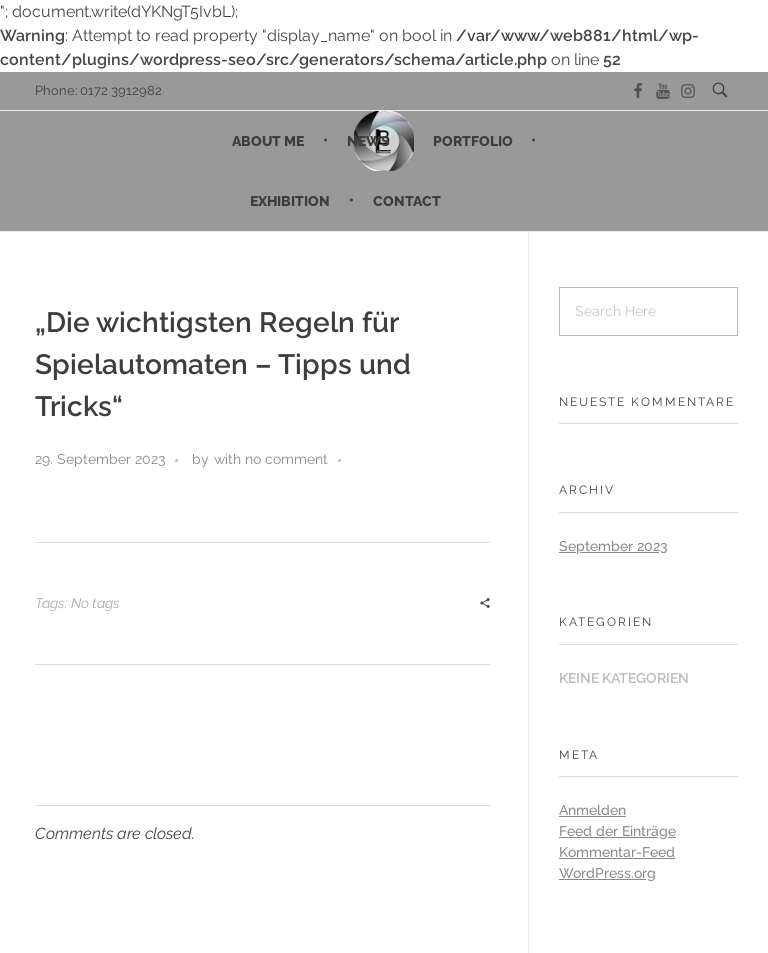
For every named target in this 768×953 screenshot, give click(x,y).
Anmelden (592, 810)
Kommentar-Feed (617, 852)
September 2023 (613, 546)
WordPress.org (607, 873)
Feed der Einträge (617, 831)
